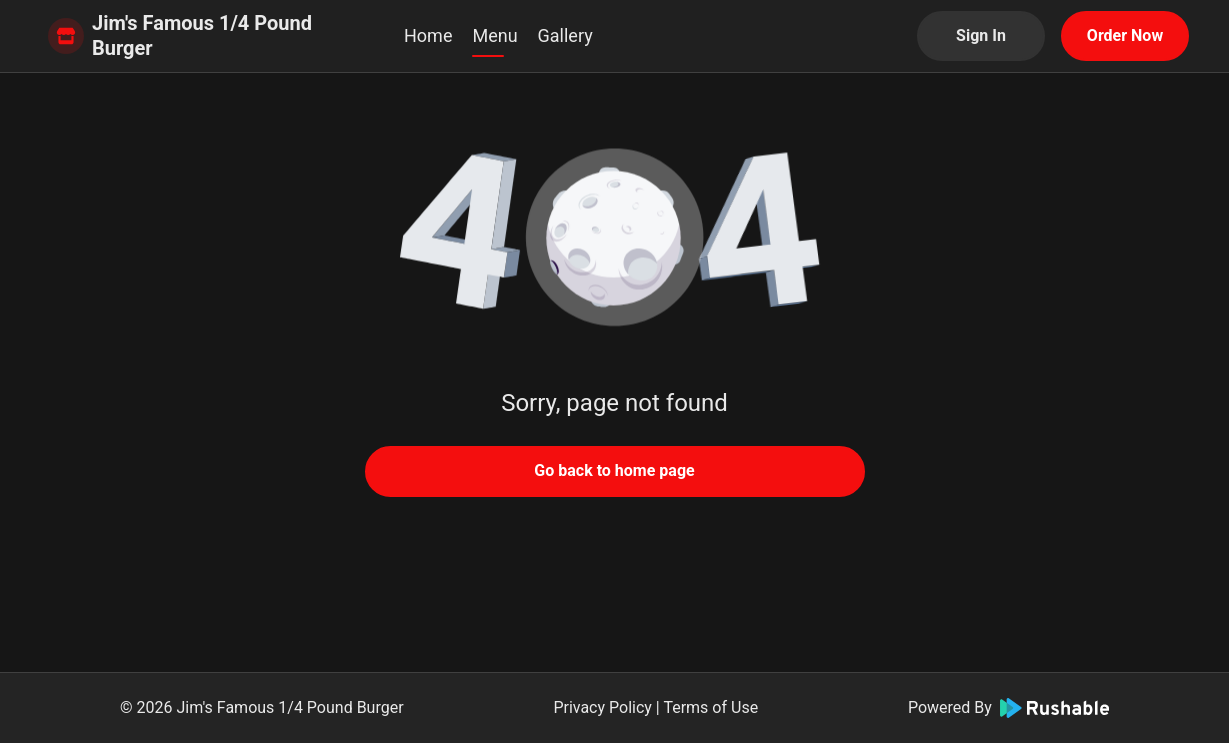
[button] (615, 240)
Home (428, 35)
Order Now (1125, 35)
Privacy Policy (602, 707)
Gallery (565, 35)
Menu (494, 35)
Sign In (981, 35)
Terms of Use (710, 707)
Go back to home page (614, 470)
